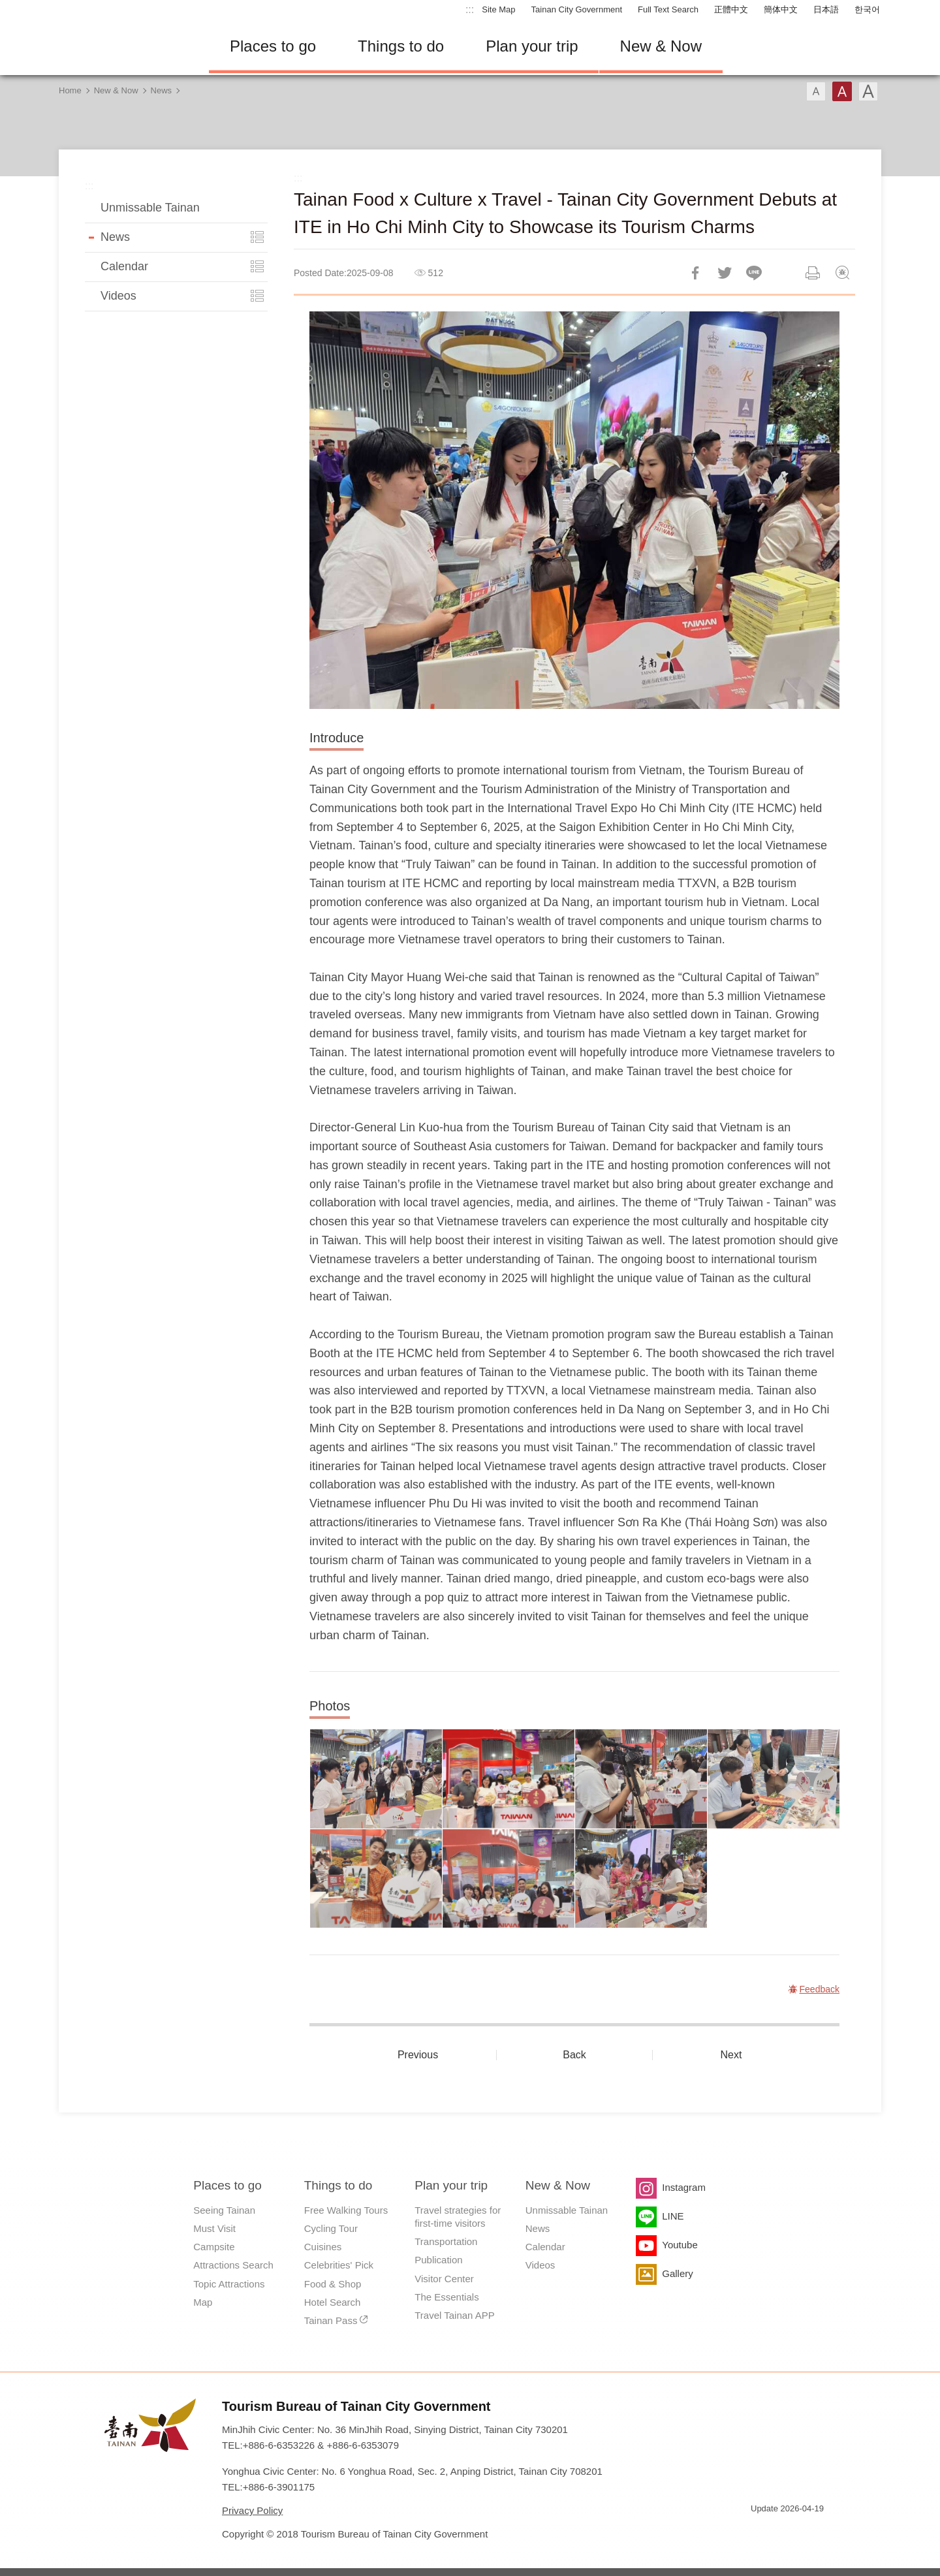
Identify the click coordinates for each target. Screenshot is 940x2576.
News (161, 90)
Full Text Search (668, 9)
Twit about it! (725, 273)
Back (574, 2054)
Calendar (124, 266)
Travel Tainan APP (455, 2315)
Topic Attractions (228, 2283)
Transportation (446, 2241)
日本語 (826, 9)
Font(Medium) (842, 91)
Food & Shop (333, 2283)
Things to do (401, 46)
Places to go (273, 46)
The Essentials (446, 2296)
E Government (760, 2532)
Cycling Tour (331, 2228)
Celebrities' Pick (338, 2264)
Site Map (498, 9)
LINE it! (754, 273)
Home (70, 90)
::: (469, 9)
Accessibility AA (807, 2532)
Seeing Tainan (224, 2210)
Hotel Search (332, 2302)
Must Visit (214, 2228)
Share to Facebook (695, 273)
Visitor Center (444, 2278)
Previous (418, 2054)
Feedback (842, 273)
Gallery (677, 2273)
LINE (672, 2216)
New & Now (661, 46)
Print (813, 273)
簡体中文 (781, 9)
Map (202, 2302)
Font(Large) (868, 91)
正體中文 (731, 9)
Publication (438, 2259)
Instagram (684, 2187)
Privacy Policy (252, 2510)
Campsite (213, 2246)
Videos (118, 295)
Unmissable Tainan (150, 207)
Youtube (680, 2244)
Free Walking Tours (346, 2210)
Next (731, 2054)
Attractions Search (233, 2264)
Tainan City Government (576, 9)
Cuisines (323, 2246)
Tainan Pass (331, 2320)
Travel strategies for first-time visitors (458, 2217)
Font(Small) (816, 91)
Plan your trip (532, 46)
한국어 (867, 9)
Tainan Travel (124, 46)
